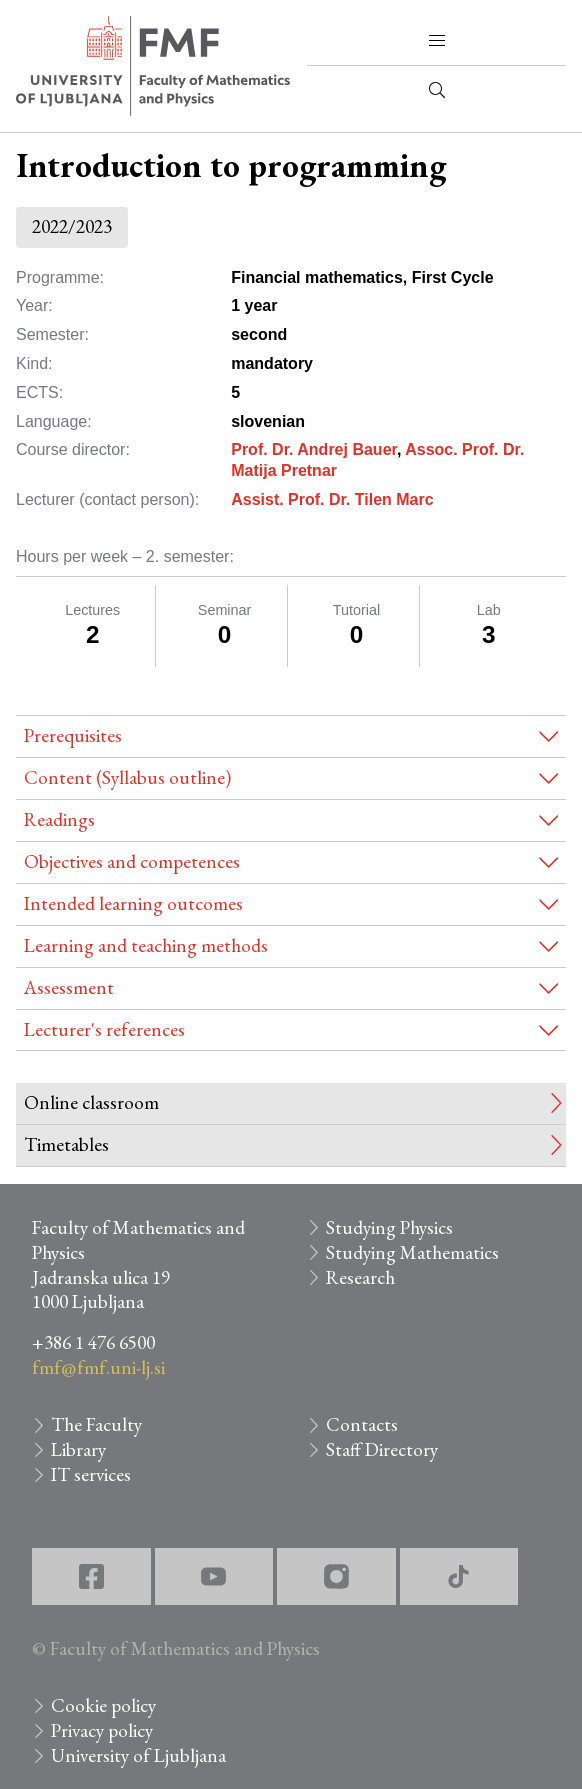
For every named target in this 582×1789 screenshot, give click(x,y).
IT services (91, 1474)
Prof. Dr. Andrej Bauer (314, 449)
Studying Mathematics (412, 1252)
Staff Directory (382, 1449)
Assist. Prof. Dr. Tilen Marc (332, 499)
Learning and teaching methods (146, 945)
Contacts (362, 1424)
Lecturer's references (104, 1029)
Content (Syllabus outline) (127, 777)
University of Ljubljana (138, 1755)
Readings (59, 819)
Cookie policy (103, 1705)
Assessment (69, 987)
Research (360, 1277)
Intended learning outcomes (133, 903)
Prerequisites (73, 735)
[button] (437, 41)
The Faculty (96, 1424)
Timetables (66, 1144)
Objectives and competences (132, 861)
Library (78, 1449)
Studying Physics (389, 1227)
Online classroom (91, 1102)
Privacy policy (102, 1730)
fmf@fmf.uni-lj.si (98, 1367)
